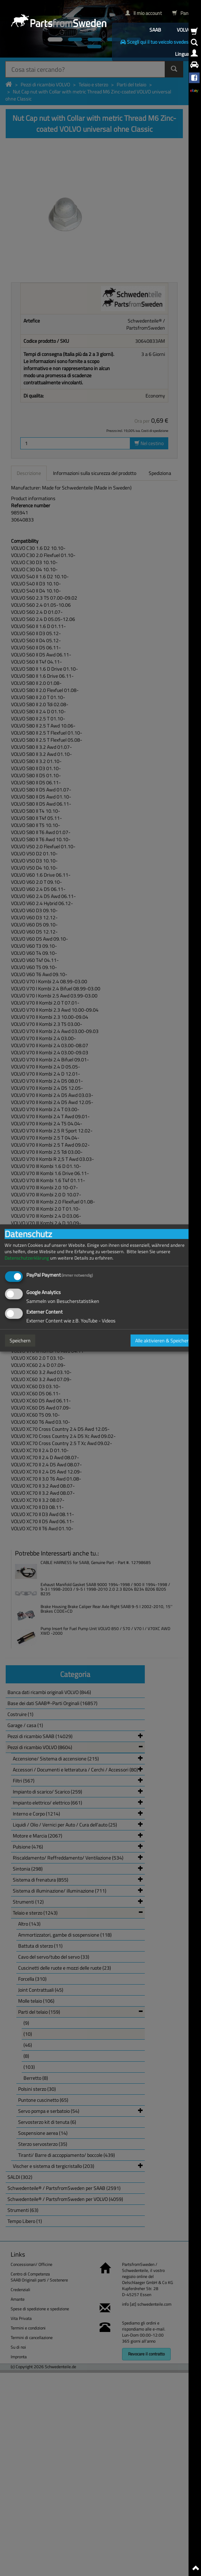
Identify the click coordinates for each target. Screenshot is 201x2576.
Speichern (20, 1340)
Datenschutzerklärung (27, 1258)
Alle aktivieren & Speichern (163, 1340)
